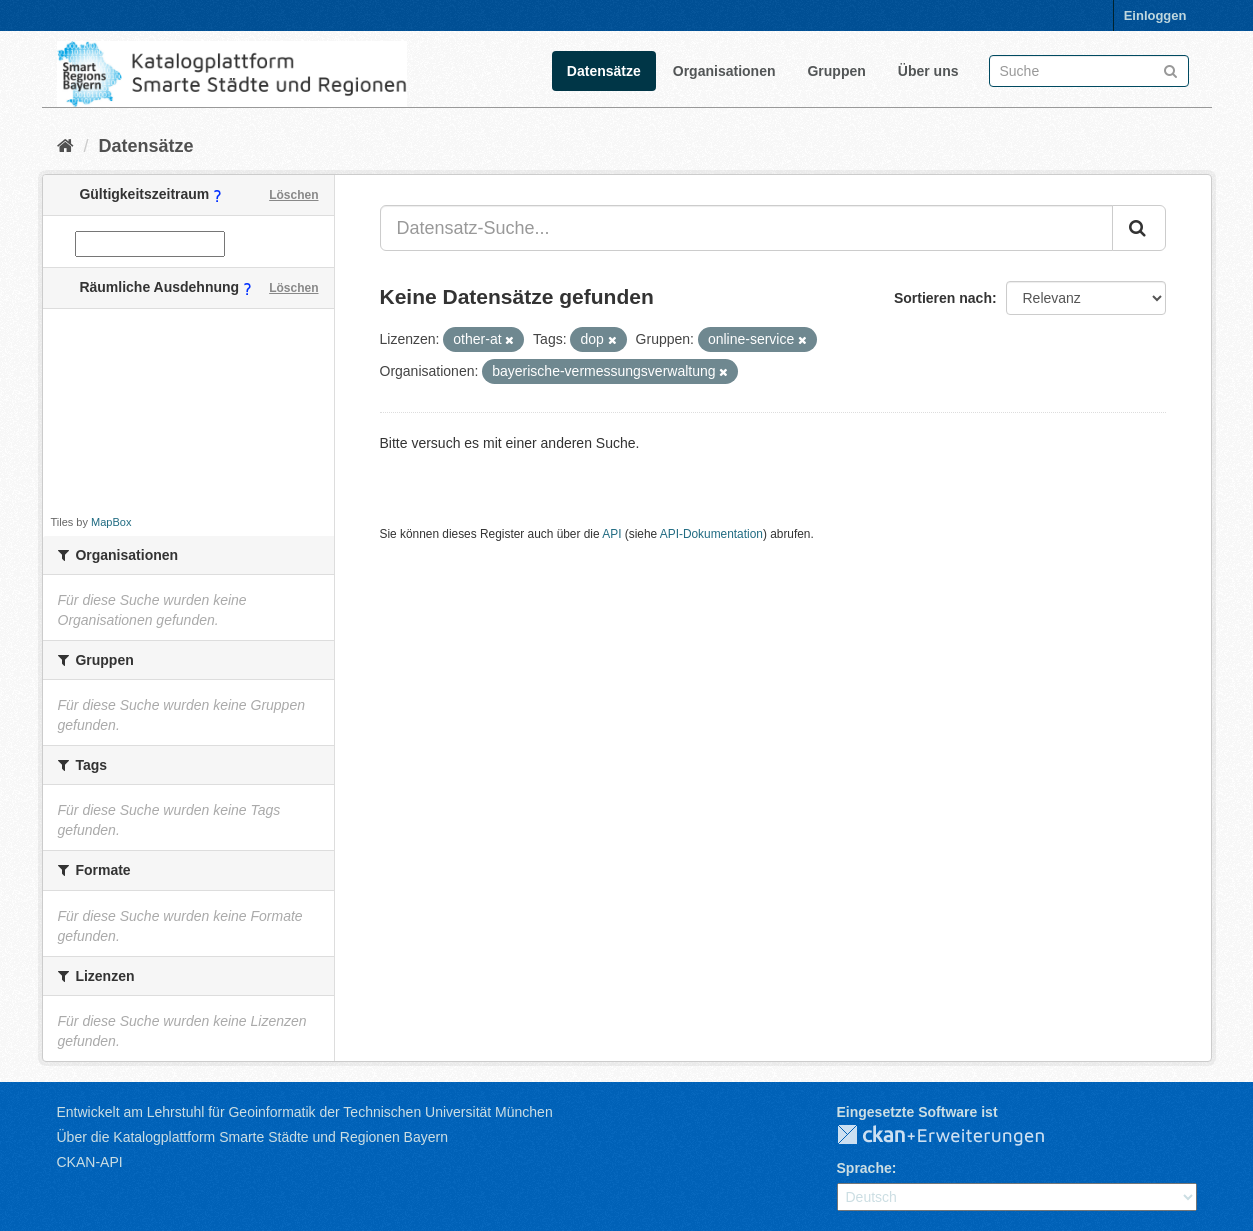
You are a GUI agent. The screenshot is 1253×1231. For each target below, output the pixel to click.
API (611, 534)
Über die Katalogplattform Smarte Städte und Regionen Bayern (252, 1137)
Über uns (928, 71)
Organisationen (724, 71)
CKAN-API (90, 1162)
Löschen (293, 195)
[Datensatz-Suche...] (746, 228)
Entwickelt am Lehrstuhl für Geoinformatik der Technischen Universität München (305, 1112)
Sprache (864, 1168)
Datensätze (604, 71)
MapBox (111, 522)
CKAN (957, 1136)
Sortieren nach (943, 298)
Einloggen (1155, 15)
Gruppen (836, 71)
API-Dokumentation (711, 534)
